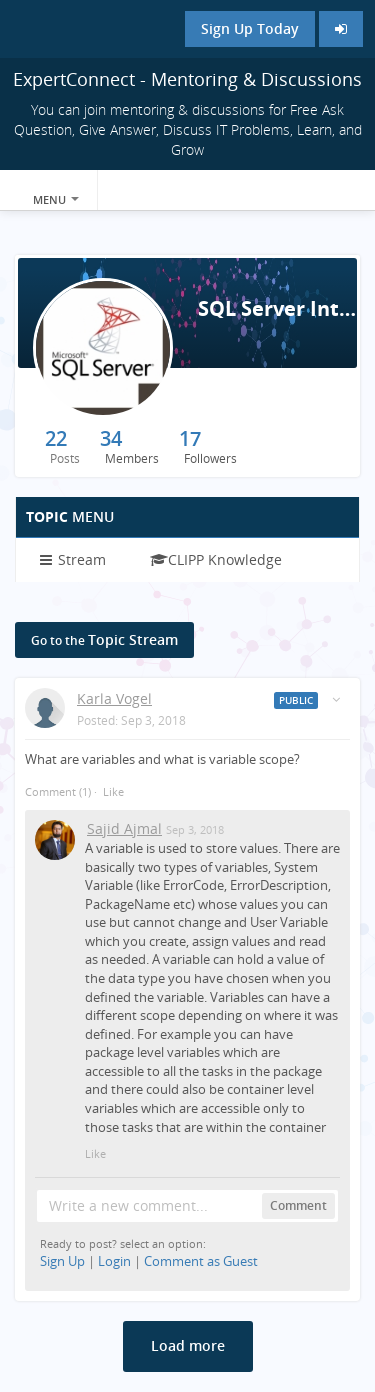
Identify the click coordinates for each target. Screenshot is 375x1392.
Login (114, 1261)
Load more (188, 1345)
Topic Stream (104, 639)
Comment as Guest (201, 1261)
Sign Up (62, 1261)
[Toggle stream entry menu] (336, 699)
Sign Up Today (250, 28)
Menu (56, 199)
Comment (58, 791)
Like (113, 791)
